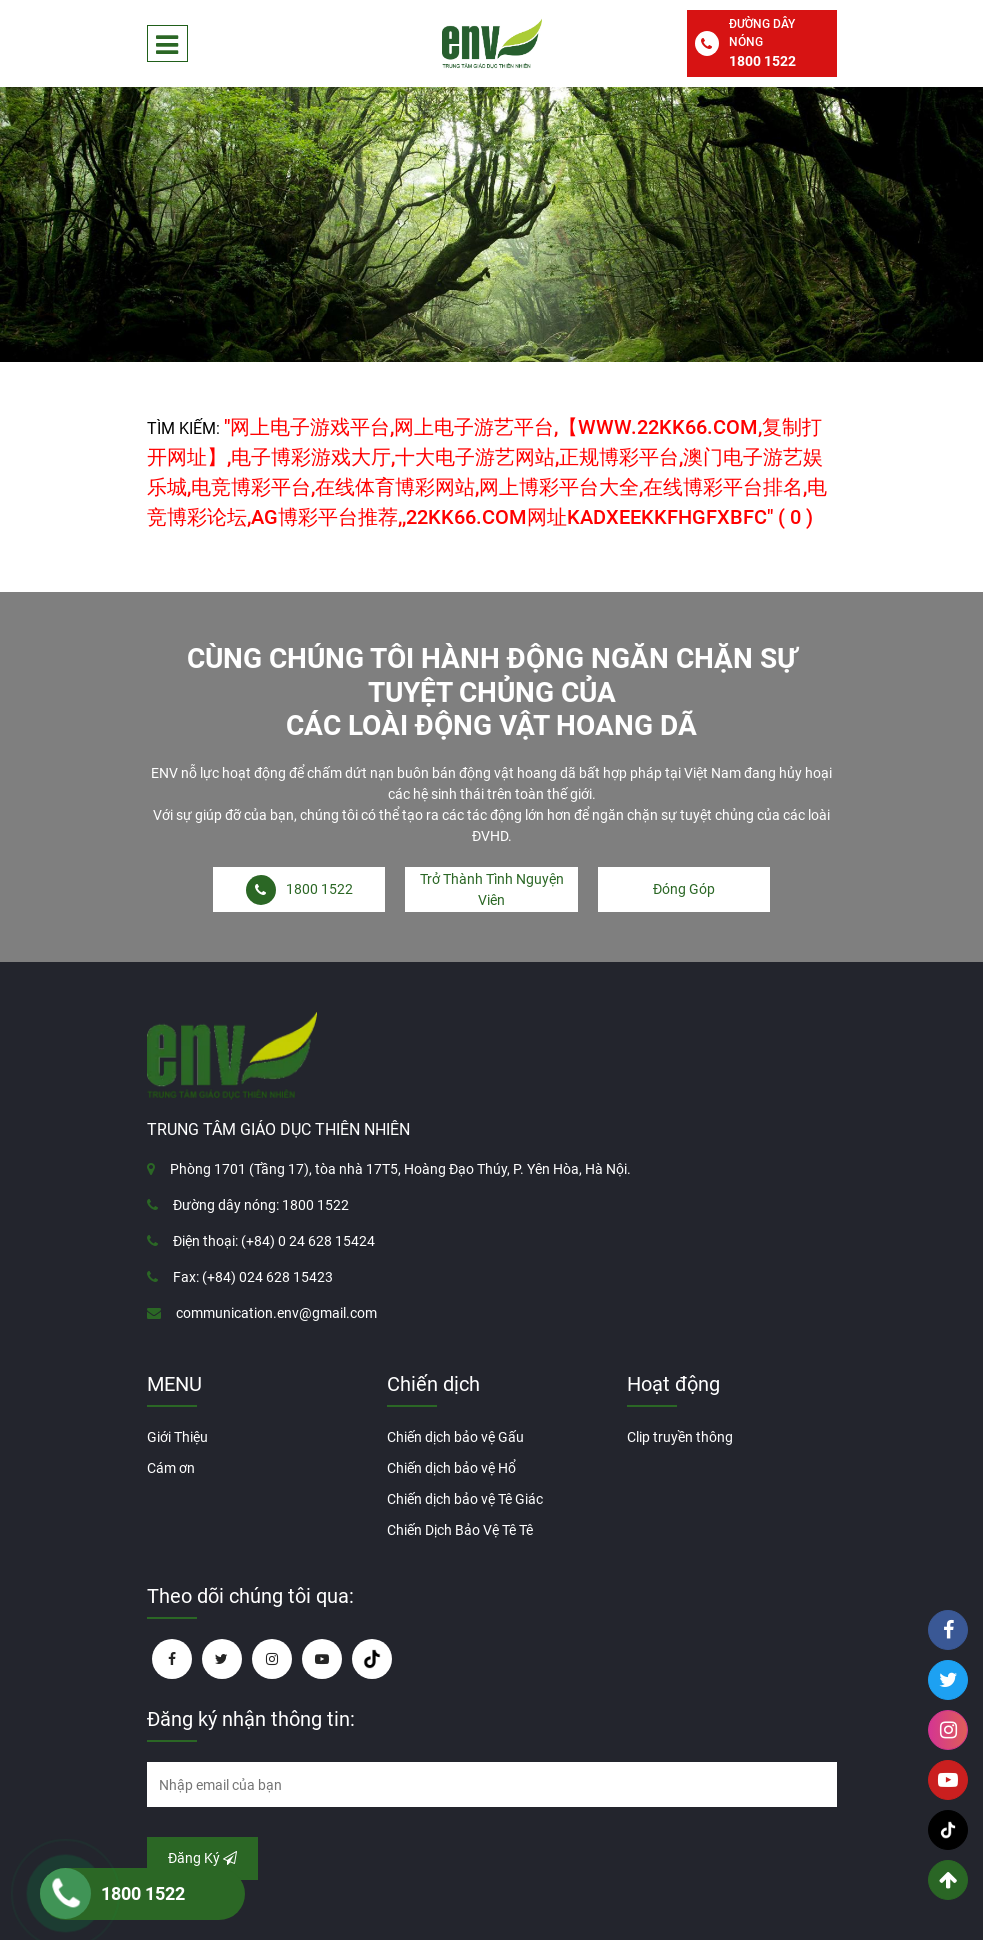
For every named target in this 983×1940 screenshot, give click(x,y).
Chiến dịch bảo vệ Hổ (451, 1468)
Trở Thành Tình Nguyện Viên (492, 889)
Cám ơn (171, 1468)
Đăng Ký (202, 1858)
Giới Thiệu (177, 1437)
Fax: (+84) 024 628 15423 (253, 1277)
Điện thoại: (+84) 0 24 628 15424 (274, 1241)
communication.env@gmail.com (276, 1313)
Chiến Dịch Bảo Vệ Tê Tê (460, 1530)
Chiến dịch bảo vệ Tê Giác (465, 1499)
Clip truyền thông (680, 1437)
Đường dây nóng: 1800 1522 (261, 1205)
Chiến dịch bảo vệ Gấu (455, 1437)
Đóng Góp (684, 889)
